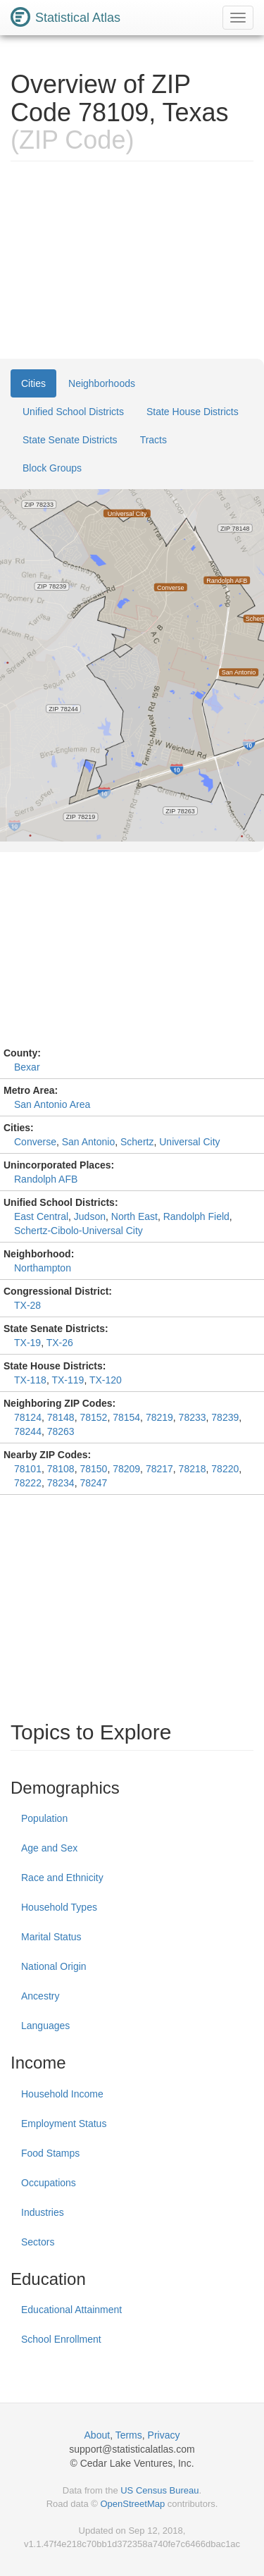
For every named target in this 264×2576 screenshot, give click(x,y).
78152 (93, 1417)
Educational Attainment (71, 2309)
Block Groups (52, 468)
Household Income (62, 2094)
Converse (35, 1141)
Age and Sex (49, 1848)
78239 (225, 1417)
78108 (61, 1468)
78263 (61, 1431)
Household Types (59, 1907)
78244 (28, 1431)
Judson (90, 1216)
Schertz (136, 1141)
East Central (41, 1216)
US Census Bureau (159, 2490)
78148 (61, 1417)
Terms (128, 2435)
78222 (28, 1483)
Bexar (27, 1067)
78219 (159, 1417)
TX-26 (59, 1342)
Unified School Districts (73, 411)
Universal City (189, 1141)
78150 (93, 1468)
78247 (93, 1483)
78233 (192, 1417)
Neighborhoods (101, 383)
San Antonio (88, 1141)
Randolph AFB (45, 1179)
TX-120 (105, 1380)
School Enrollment (61, 2339)
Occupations (48, 2182)
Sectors (37, 2242)
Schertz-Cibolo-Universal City (78, 1230)
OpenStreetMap (132, 2503)
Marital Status (51, 1936)
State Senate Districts (70, 439)
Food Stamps (50, 2153)
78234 (61, 1483)
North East (134, 1216)
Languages (45, 2025)
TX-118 (30, 1380)
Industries (42, 2212)
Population (44, 1818)
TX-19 (27, 1342)
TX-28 (27, 1305)
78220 (225, 1468)
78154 (126, 1417)
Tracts (153, 439)
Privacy (164, 2435)
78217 (159, 1468)
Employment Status (63, 2123)
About (97, 2435)
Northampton (42, 1268)
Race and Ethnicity (62, 1877)
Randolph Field (196, 1216)
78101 (28, 1468)
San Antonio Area (52, 1104)
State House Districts (192, 411)
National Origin (54, 1966)
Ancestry (40, 1996)
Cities (33, 383)
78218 (192, 1468)
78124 (28, 1417)
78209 (126, 1468)
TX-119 (67, 1380)
